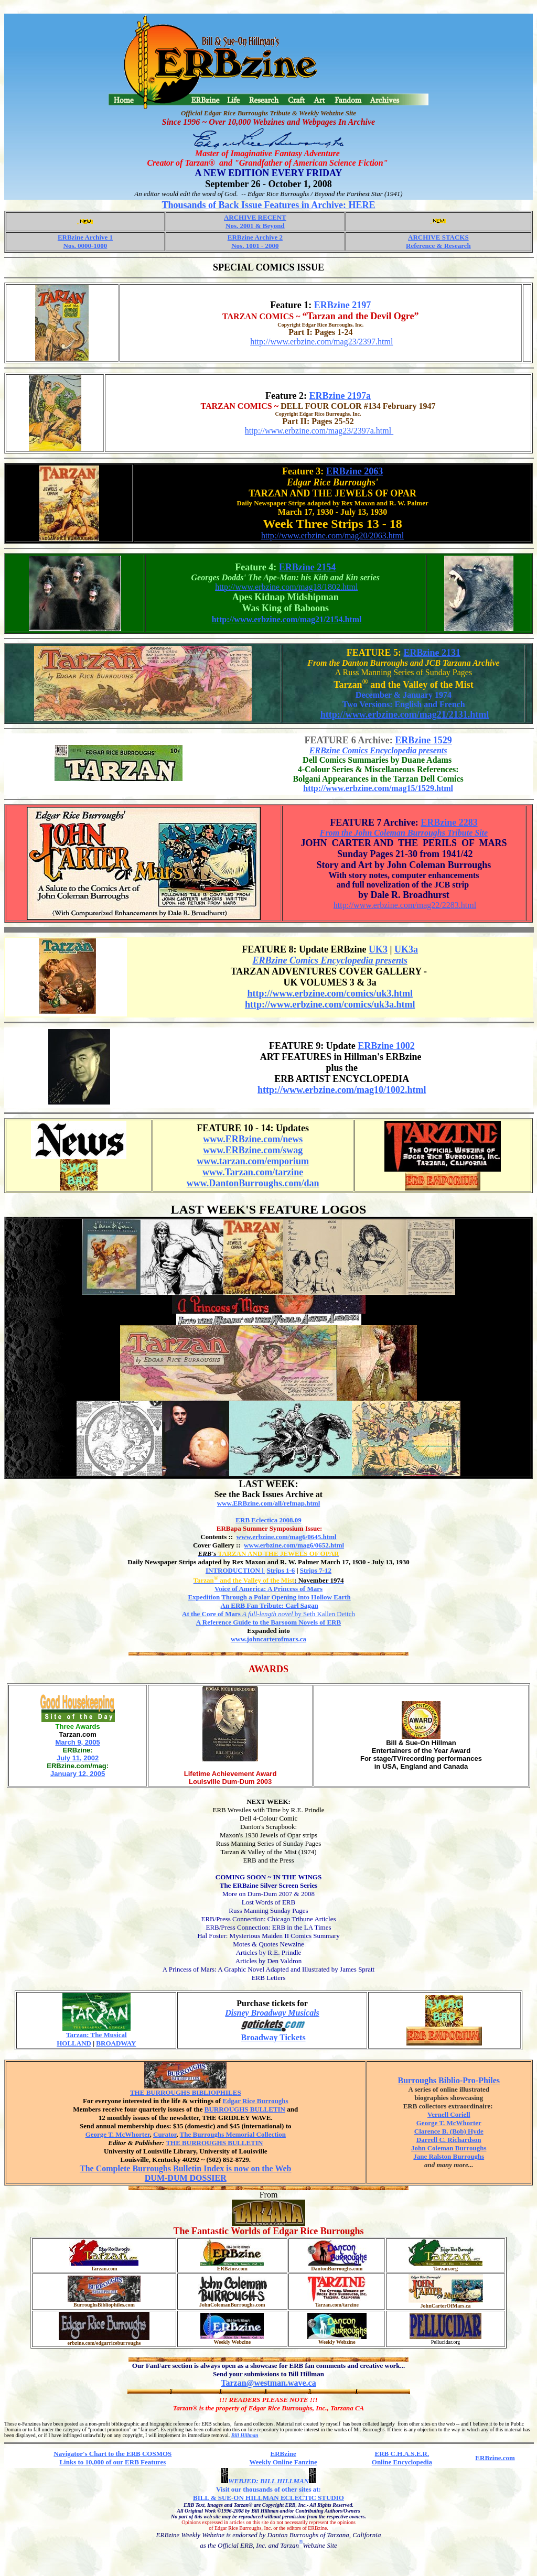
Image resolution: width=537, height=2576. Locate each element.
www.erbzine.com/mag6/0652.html (294, 1545)
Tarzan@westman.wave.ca (268, 2382)
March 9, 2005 (77, 1742)
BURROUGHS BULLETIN (245, 2109)
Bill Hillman (245, 2435)
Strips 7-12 (315, 1570)
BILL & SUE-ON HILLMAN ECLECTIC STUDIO (268, 2498)
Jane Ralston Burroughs (448, 2156)
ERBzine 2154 (307, 567)
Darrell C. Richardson (448, 2140)
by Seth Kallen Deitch (268, 1614)
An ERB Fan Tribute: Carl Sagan (269, 1605)
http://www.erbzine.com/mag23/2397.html (321, 341)
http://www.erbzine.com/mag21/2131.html (404, 714)
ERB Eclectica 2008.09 (268, 1520)
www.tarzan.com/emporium (253, 1161)
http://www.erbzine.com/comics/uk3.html (329, 993)
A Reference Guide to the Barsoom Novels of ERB (268, 1622)
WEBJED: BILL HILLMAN (268, 2481)
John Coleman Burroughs (449, 2148)
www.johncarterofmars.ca (268, 1639)
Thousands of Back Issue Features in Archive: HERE (268, 205)
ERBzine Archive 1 (85, 237)
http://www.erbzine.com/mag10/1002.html (341, 1090)
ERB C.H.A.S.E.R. (402, 2454)
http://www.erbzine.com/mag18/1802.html (286, 586)
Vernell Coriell (448, 2114)
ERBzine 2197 (342, 305)
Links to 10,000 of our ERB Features (112, 2462)
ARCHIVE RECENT (255, 217)
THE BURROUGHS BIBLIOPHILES (185, 2092)
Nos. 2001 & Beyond (255, 226)
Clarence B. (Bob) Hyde (449, 2131)
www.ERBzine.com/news (253, 1139)
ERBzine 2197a (340, 396)
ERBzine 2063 (354, 471)
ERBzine (283, 2454)
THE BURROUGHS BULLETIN (214, 2143)
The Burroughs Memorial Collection (233, 2134)
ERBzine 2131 (432, 652)
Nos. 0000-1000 (85, 246)
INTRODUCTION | (235, 1570)
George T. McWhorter (117, 2134)
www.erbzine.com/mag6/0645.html (287, 1537)
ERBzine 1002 (386, 1046)
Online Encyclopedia (402, 2462)
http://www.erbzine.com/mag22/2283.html (405, 905)
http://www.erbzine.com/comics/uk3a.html (330, 1004)
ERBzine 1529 (423, 740)
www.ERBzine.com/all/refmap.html (268, 1503)
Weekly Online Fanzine (283, 2462)
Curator (164, 2134)
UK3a (406, 949)
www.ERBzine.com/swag (253, 1150)
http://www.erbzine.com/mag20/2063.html (332, 535)
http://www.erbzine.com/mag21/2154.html (287, 619)
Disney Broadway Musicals (272, 2012)
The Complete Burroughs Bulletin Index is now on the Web (185, 2168)
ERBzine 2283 (449, 822)
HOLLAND (74, 2043)
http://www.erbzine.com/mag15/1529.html (378, 788)
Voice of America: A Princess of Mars (268, 1589)
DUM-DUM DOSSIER (186, 2177)
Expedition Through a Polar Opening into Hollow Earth (269, 1597)
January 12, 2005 (77, 1774)
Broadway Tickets (273, 2037)
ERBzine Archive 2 (255, 237)
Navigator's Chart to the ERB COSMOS (112, 2454)
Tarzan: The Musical (96, 2035)
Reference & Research (438, 246)
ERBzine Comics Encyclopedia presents (378, 750)
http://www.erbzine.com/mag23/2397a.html (319, 430)
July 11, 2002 (78, 1758)
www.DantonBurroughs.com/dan (253, 1183)
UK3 (378, 949)
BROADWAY (116, 2043)
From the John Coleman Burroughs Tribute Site (404, 832)
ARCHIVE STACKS (438, 237)
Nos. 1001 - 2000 (254, 246)
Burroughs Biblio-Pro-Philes (449, 2080)
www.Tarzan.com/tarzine (252, 1172)
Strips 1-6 (281, 1570)
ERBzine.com (494, 2458)
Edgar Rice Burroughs (255, 2101)
